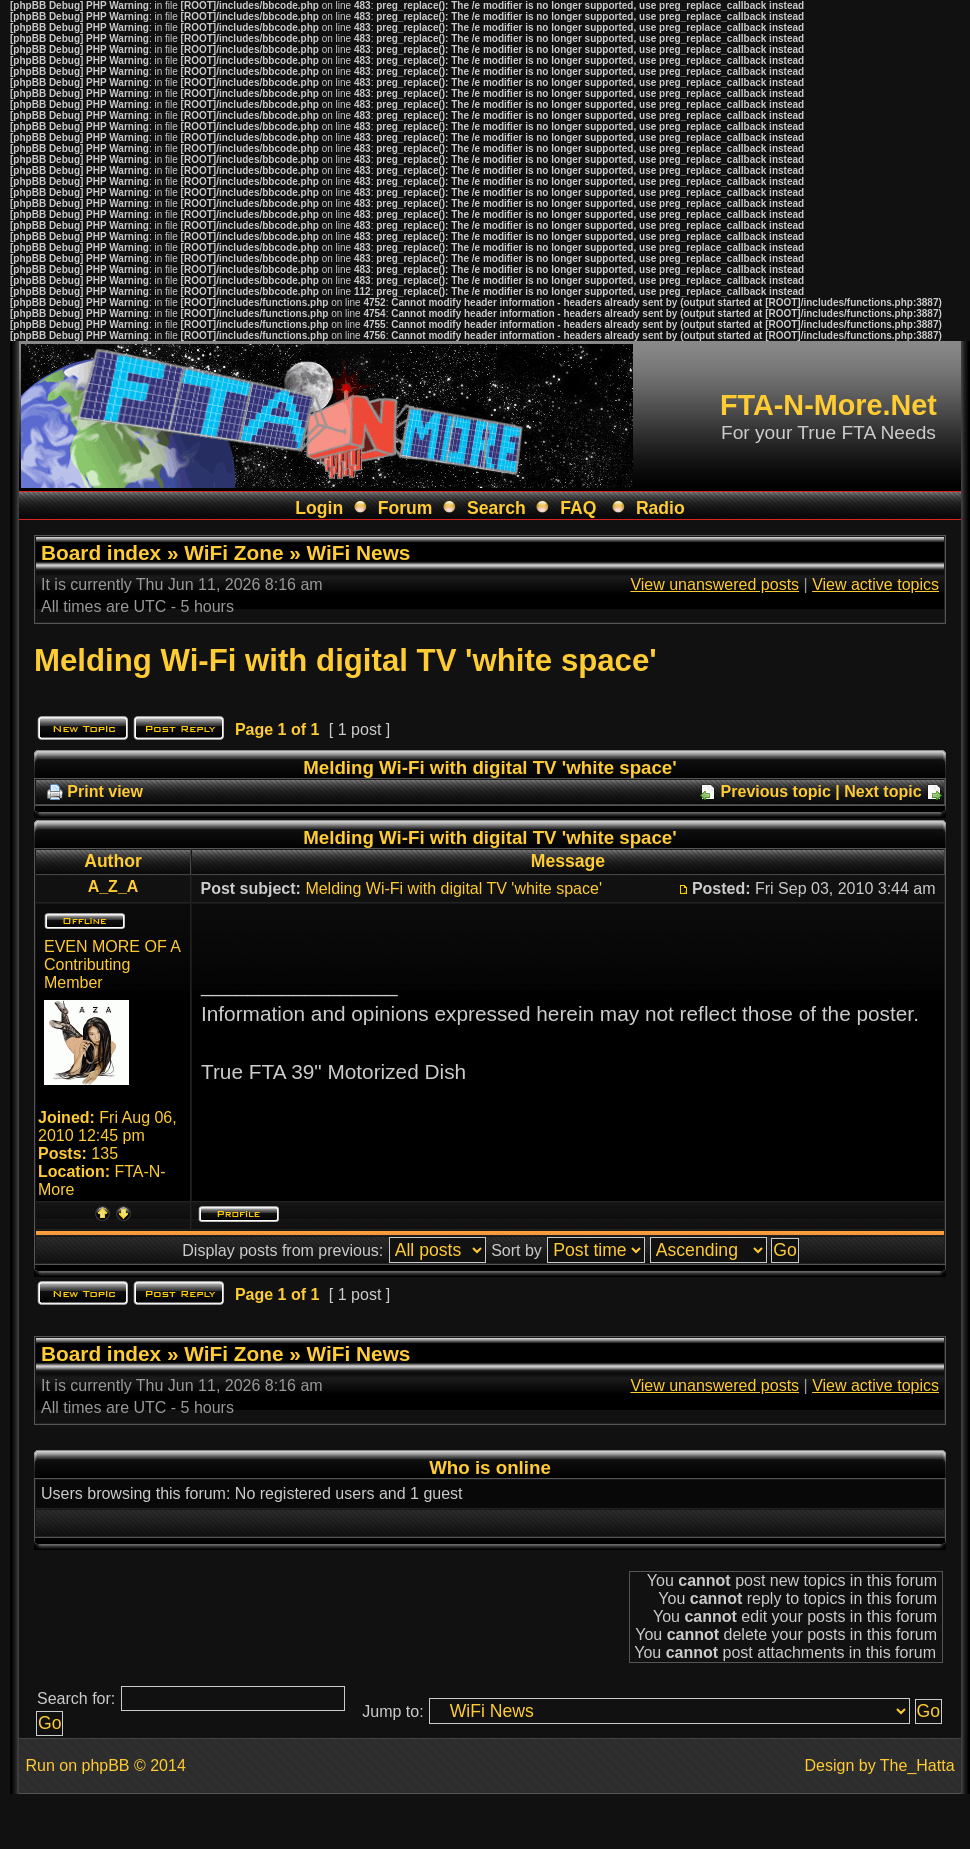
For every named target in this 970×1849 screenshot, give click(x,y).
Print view (105, 791)
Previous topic (776, 791)
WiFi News (359, 552)
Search (496, 508)
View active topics (875, 584)
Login (319, 508)
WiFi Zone (233, 552)
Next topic (882, 791)
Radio (660, 508)
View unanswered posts (714, 584)
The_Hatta (917, 1765)
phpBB (105, 1765)
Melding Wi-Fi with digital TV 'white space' (345, 660)
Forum (405, 508)
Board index (101, 552)
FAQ (578, 508)
